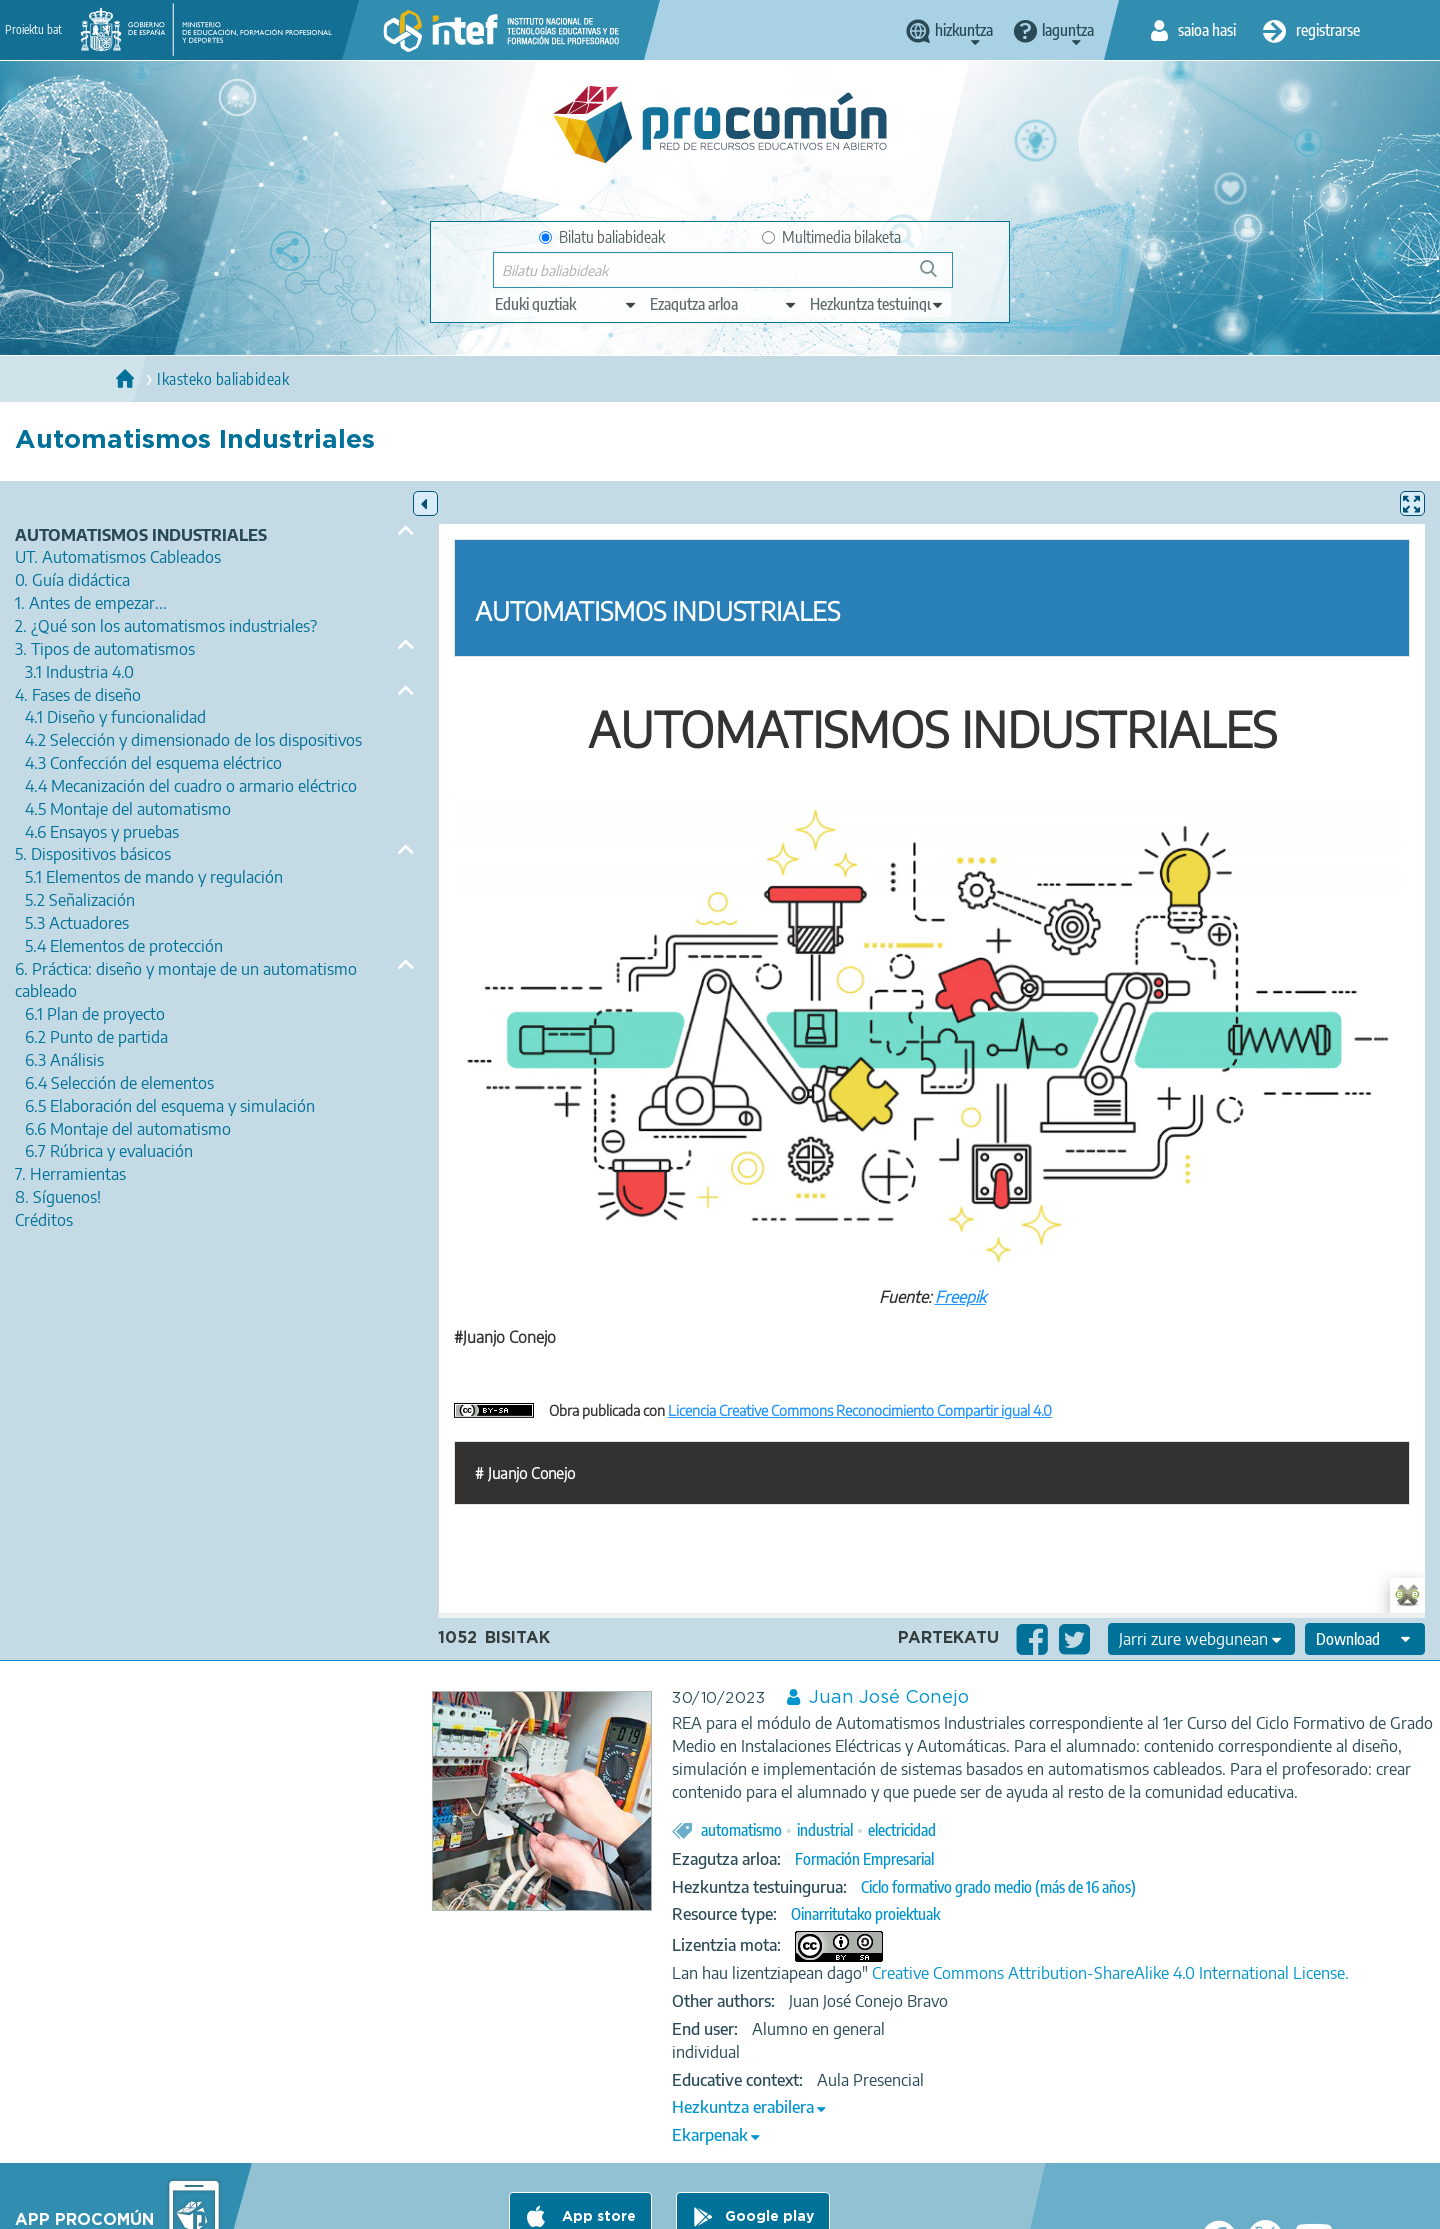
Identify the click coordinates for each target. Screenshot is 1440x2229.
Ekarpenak (710, 2135)
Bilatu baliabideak (602, 237)
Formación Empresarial (864, 1859)
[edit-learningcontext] (877, 304)
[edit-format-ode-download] (1365, 1639)
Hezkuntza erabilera (743, 2107)
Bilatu (937, 276)
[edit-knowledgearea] (724, 304)
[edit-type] (566, 304)
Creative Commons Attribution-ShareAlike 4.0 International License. (1110, 1973)
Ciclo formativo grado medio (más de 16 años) (998, 1887)
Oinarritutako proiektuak (865, 1914)
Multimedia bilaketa (831, 237)
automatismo (741, 1830)
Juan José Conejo (889, 1698)
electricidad (902, 1830)
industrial (825, 1830)
